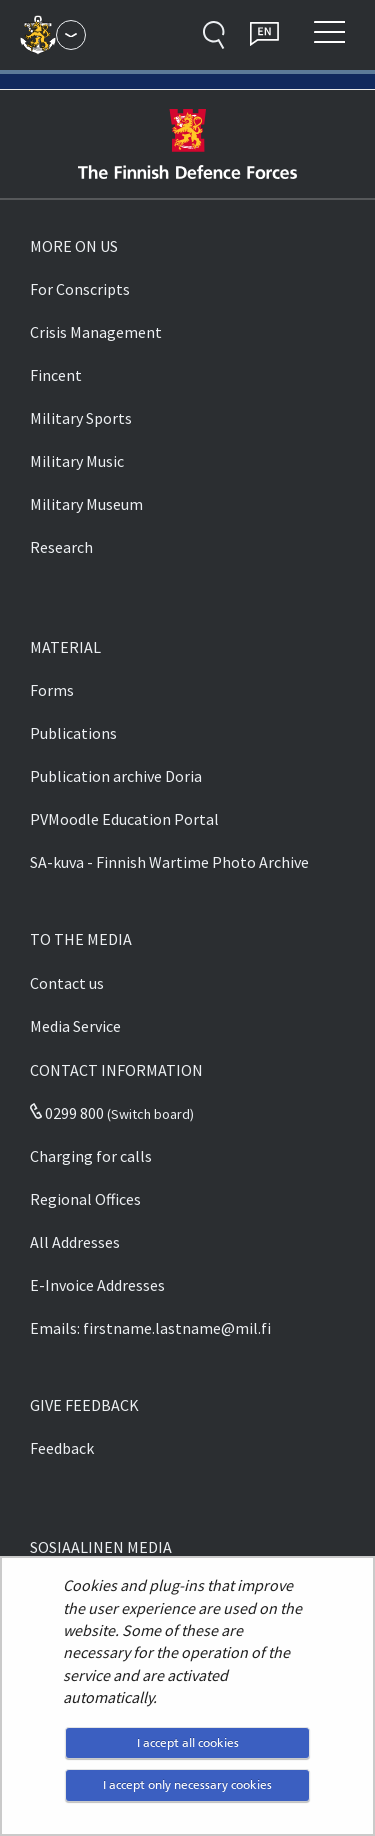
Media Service (75, 1026)
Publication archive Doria (116, 776)
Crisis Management (96, 332)
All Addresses (75, 1242)
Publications (73, 733)
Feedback (62, 1448)
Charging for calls (91, 1156)
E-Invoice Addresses (97, 1285)
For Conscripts (80, 289)
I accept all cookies (188, 1742)
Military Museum (86, 504)
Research (61, 547)
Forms (52, 690)
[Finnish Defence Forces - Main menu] (71, 35)
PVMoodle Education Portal (124, 819)
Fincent (56, 375)
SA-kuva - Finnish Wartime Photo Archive (169, 862)
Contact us (67, 983)
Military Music (77, 461)
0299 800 (67, 1113)
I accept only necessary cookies (187, 1784)
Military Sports (81, 418)
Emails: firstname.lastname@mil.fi (150, 1328)
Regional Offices (85, 1199)
